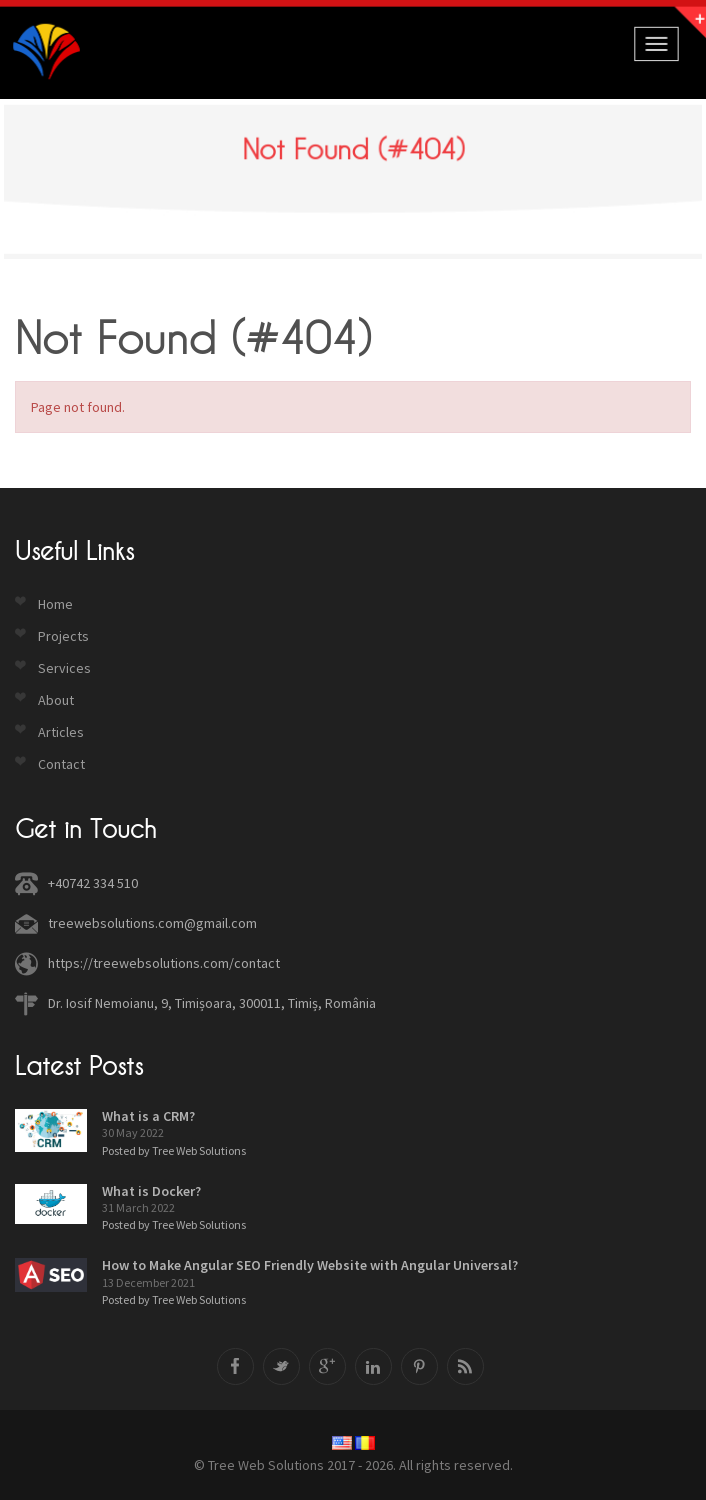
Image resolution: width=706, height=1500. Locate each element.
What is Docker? (151, 1191)
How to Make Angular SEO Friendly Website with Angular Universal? (310, 1265)
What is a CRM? (148, 1116)
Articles (61, 732)
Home (55, 604)
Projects (63, 636)
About (56, 700)
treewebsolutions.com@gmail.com (152, 923)
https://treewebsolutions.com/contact (164, 963)
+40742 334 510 (93, 883)
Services (64, 668)
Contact (61, 764)
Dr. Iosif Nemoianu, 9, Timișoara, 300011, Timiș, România (212, 1003)
